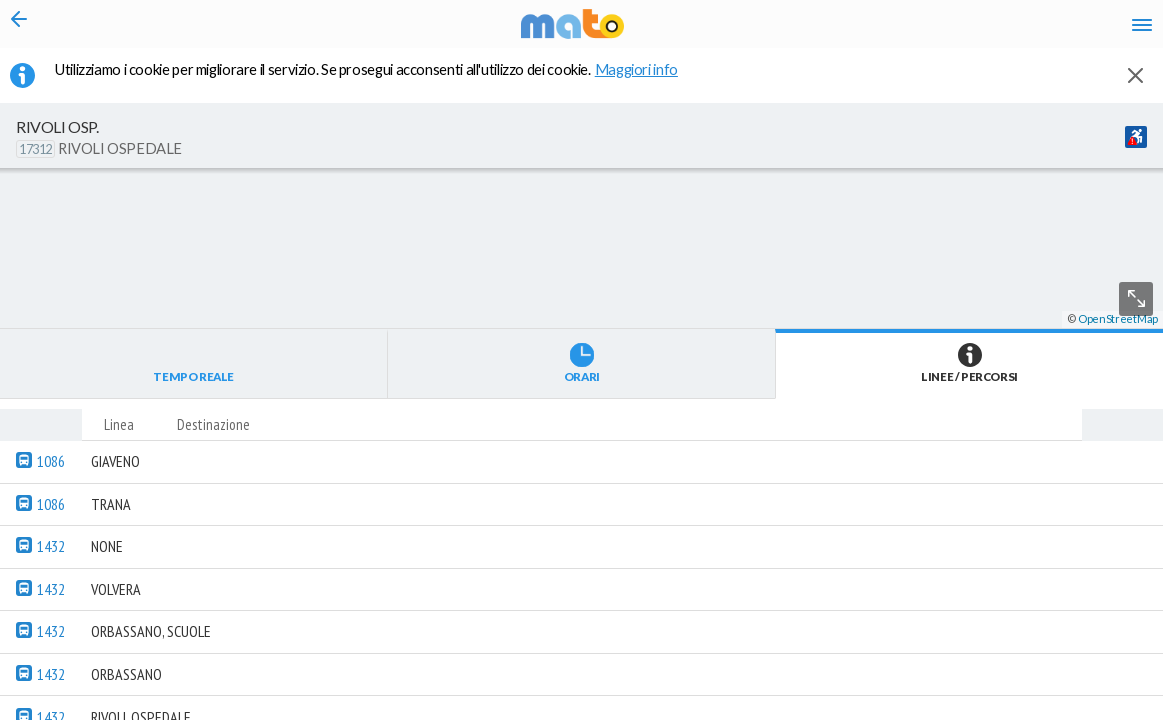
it (855, 30)
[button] (535, 661)
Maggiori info (647, 81)
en (891, 30)
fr (930, 30)
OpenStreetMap (1118, 711)
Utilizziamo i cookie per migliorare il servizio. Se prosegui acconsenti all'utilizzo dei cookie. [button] (379, 81)
